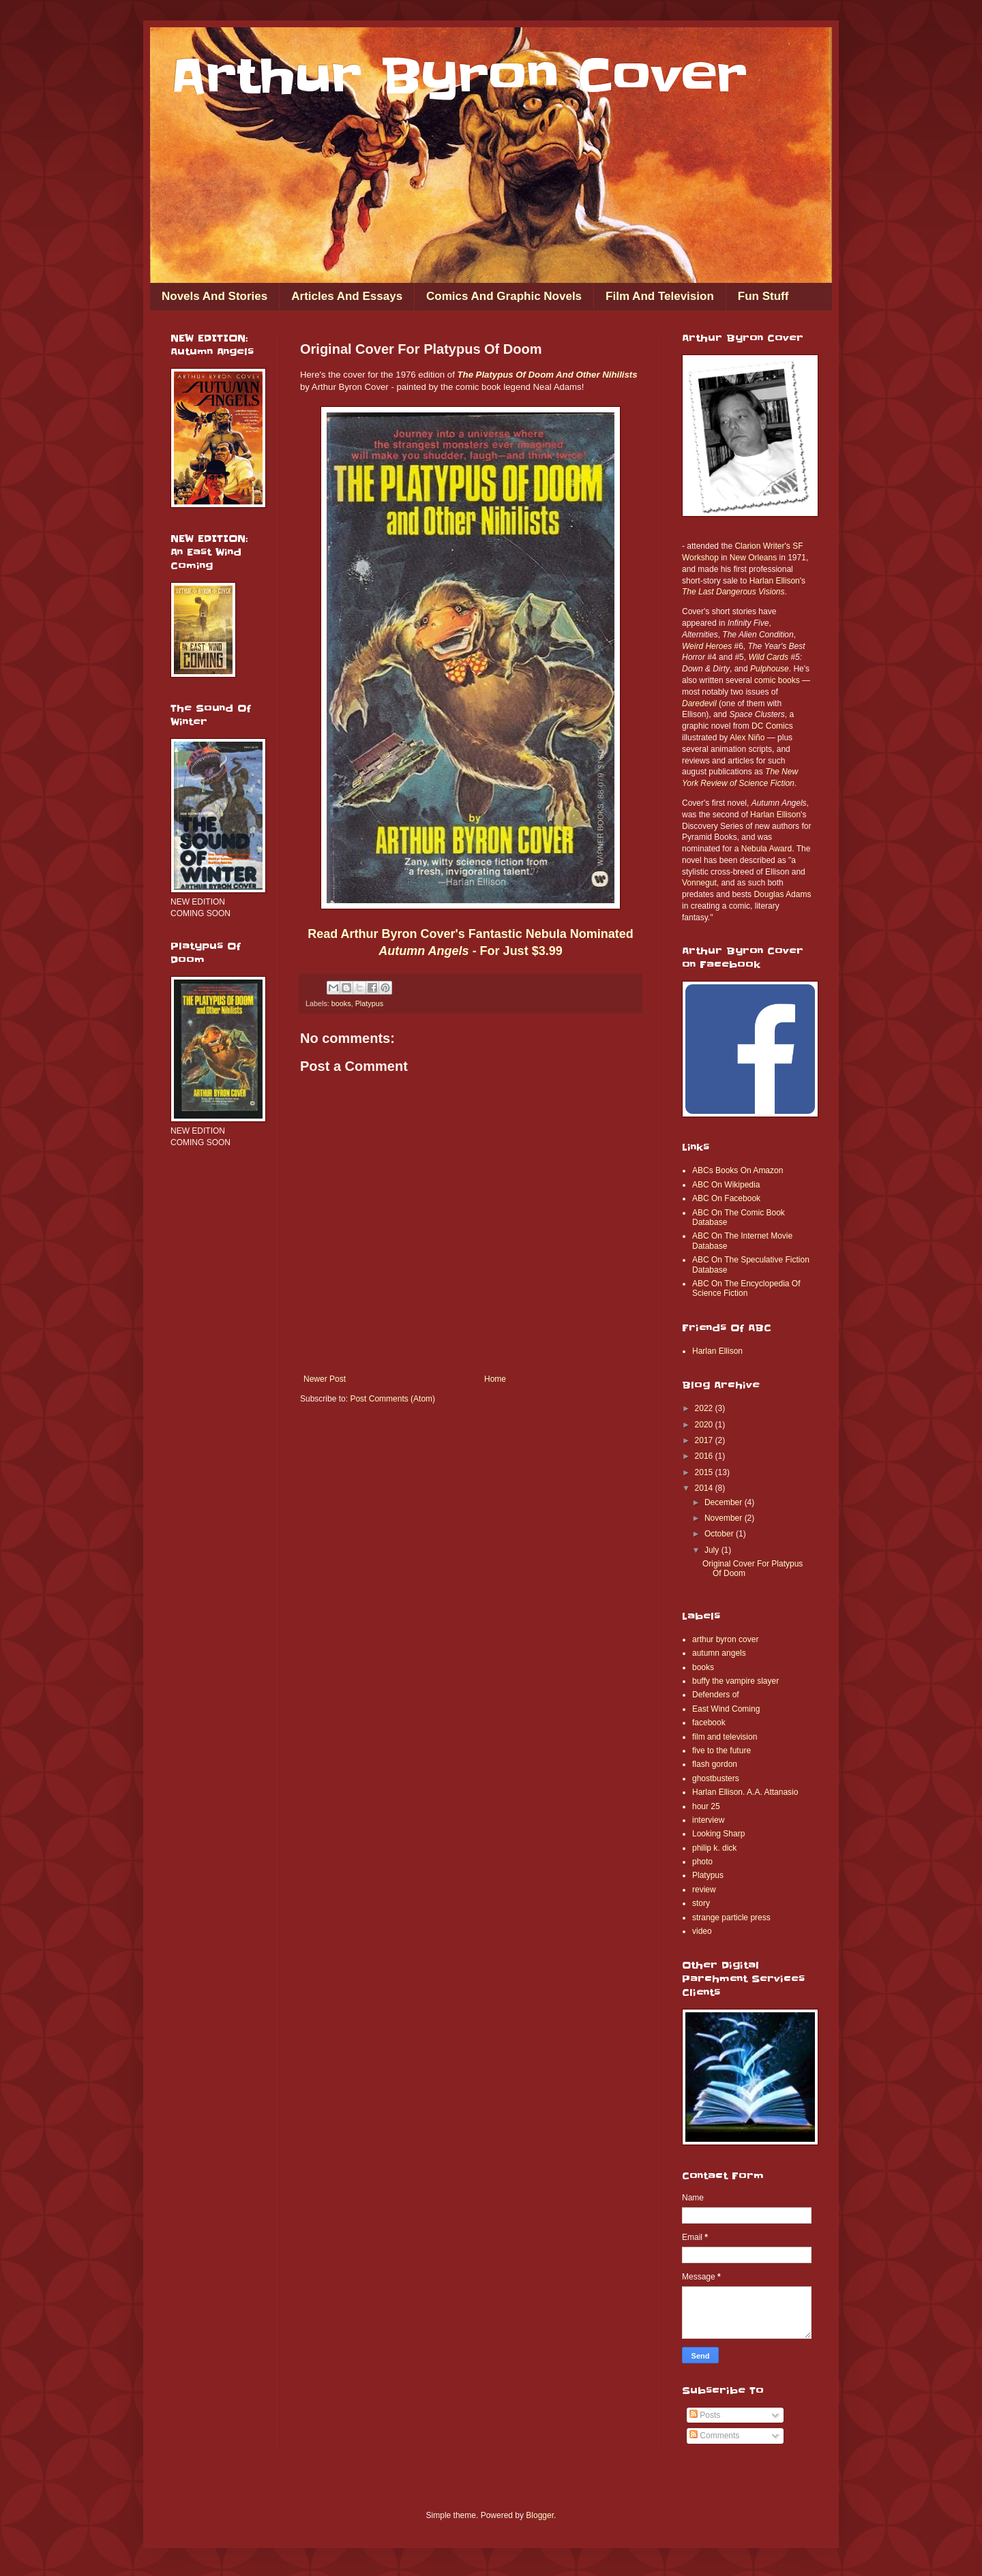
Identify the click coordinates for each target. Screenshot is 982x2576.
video (702, 1931)
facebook (709, 1722)
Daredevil (699, 703)
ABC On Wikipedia (726, 1184)
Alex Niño (747, 737)
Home (495, 1379)
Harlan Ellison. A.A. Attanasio (745, 1792)
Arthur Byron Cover (458, 76)
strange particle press (731, 1917)
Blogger (540, 2515)
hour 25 (706, 1806)
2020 (705, 1424)
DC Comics (772, 726)
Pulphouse (769, 668)
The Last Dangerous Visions (733, 591)
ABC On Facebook (726, 1198)
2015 (705, 1472)
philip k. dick (714, 1848)
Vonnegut (699, 883)
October (720, 1534)
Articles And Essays (346, 296)
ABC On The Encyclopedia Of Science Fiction (746, 1288)
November (724, 1518)
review (704, 1889)
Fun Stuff (763, 296)
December (724, 1502)
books (341, 1003)
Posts (704, 2415)
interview (708, 1820)
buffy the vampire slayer (735, 1681)
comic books (777, 680)
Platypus (369, 1003)
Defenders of (715, 1694)
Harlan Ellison (774, 581)
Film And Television (660, 296)
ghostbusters (715, 1778)
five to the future (721, 1750)
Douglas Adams (782, 894)
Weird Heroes (707, 646)
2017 (705, 1440)
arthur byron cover (725, 1639)
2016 (705, 1456)
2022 (705, 1408)
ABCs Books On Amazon (737, 1170)
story (701, 1903)
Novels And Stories (214, 296)
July (712, 1550)
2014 (705, 1488)
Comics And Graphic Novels (504, 296)
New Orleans (753, 557)
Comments (714, 2435)
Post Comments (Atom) (392, 1399)
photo (702, 1861)
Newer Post (324, 1379)
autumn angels (719, 1653)
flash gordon (714, 1764)
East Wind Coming (726, 1709)
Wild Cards (768, 657)
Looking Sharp (718, 1833)
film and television (724, 1737)
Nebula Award (766, 848)
